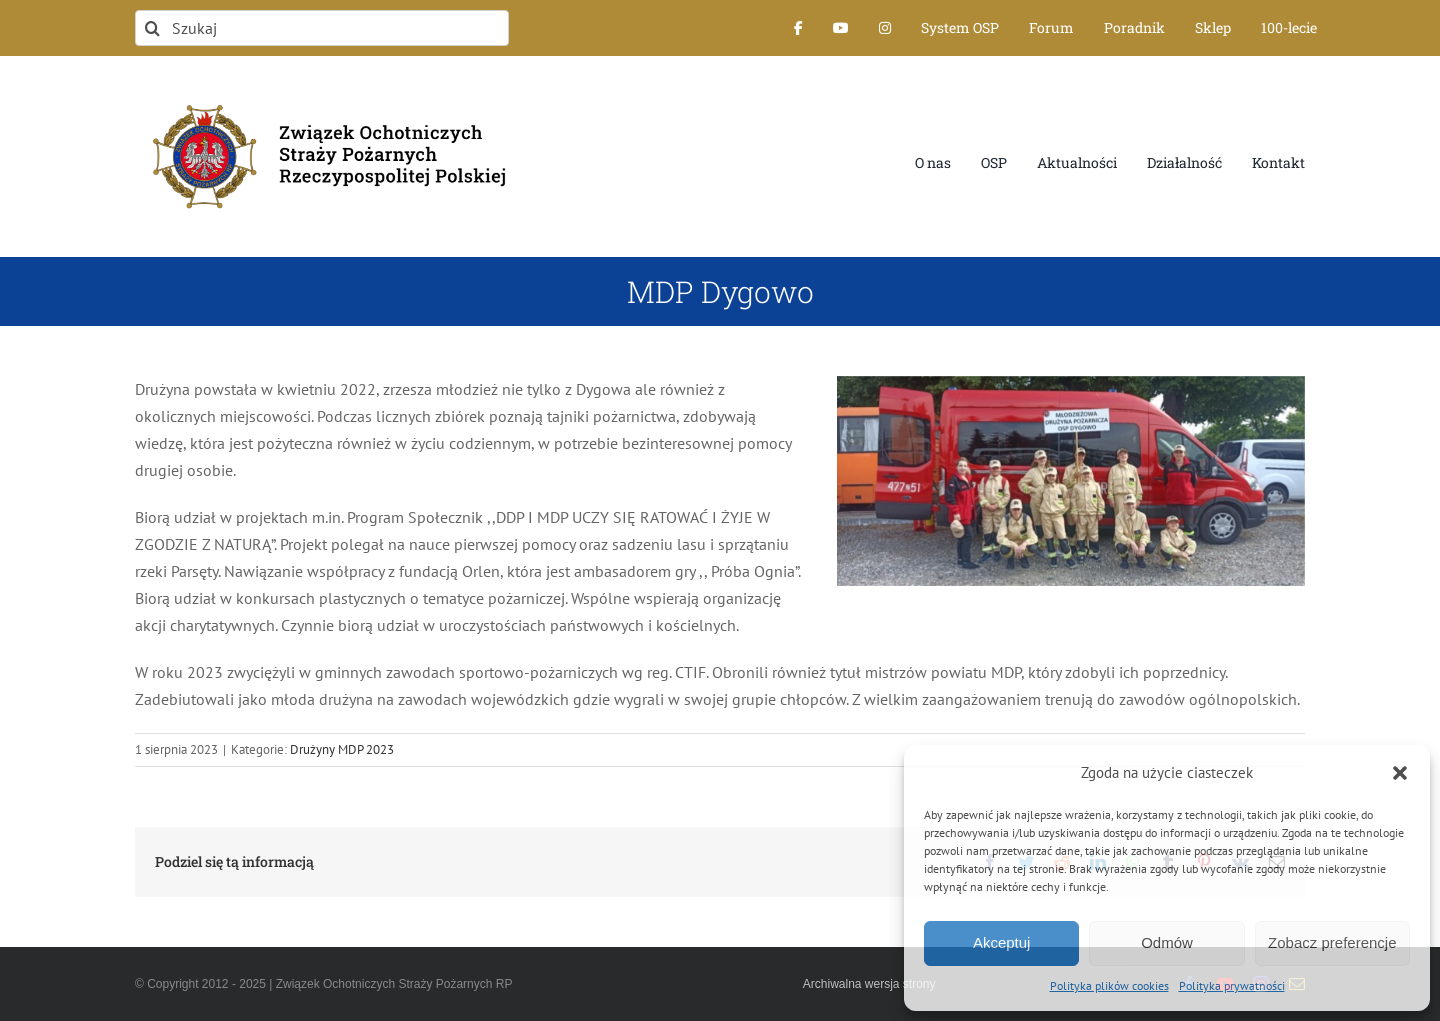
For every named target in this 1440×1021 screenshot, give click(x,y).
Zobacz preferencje (1332, 942)
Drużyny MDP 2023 (342, 749)
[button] (1400, 773)
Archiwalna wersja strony (869, 984)
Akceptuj (1002, 942)
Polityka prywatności (1232, 985)
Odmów (1167, 942)
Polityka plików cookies (1109, 985)
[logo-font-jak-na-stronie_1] (322, 94)
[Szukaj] (322, 28)
